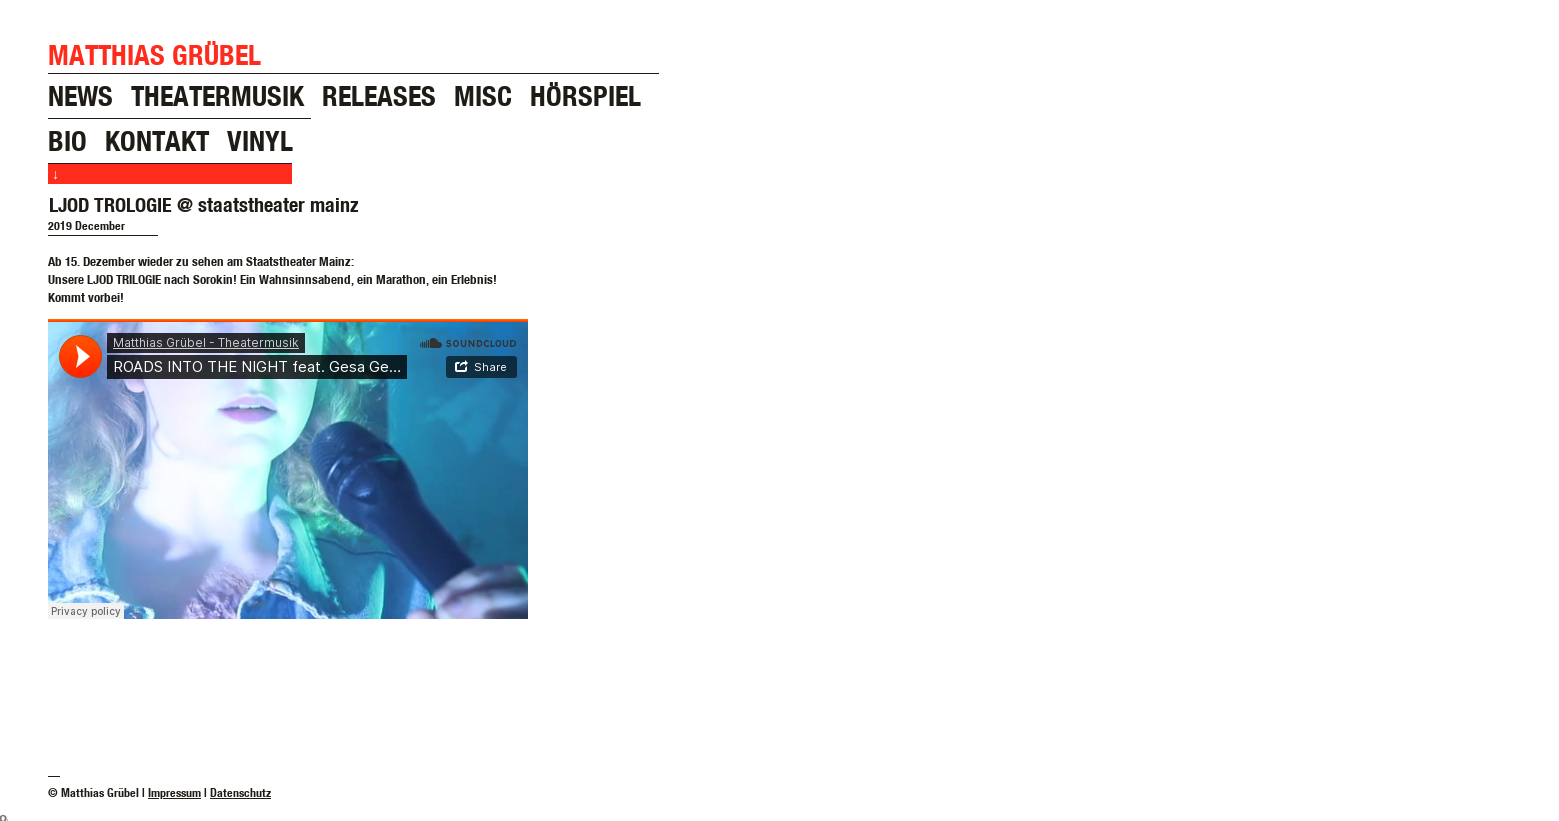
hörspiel (585, 95)
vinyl (260, 140)
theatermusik (217, 95)
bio (67, 140)
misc (483, 95)
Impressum (174, 792)
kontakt (157, 140)
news (80, 95)
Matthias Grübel (154, 54)
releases (379, 95)
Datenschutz (240, 792)
